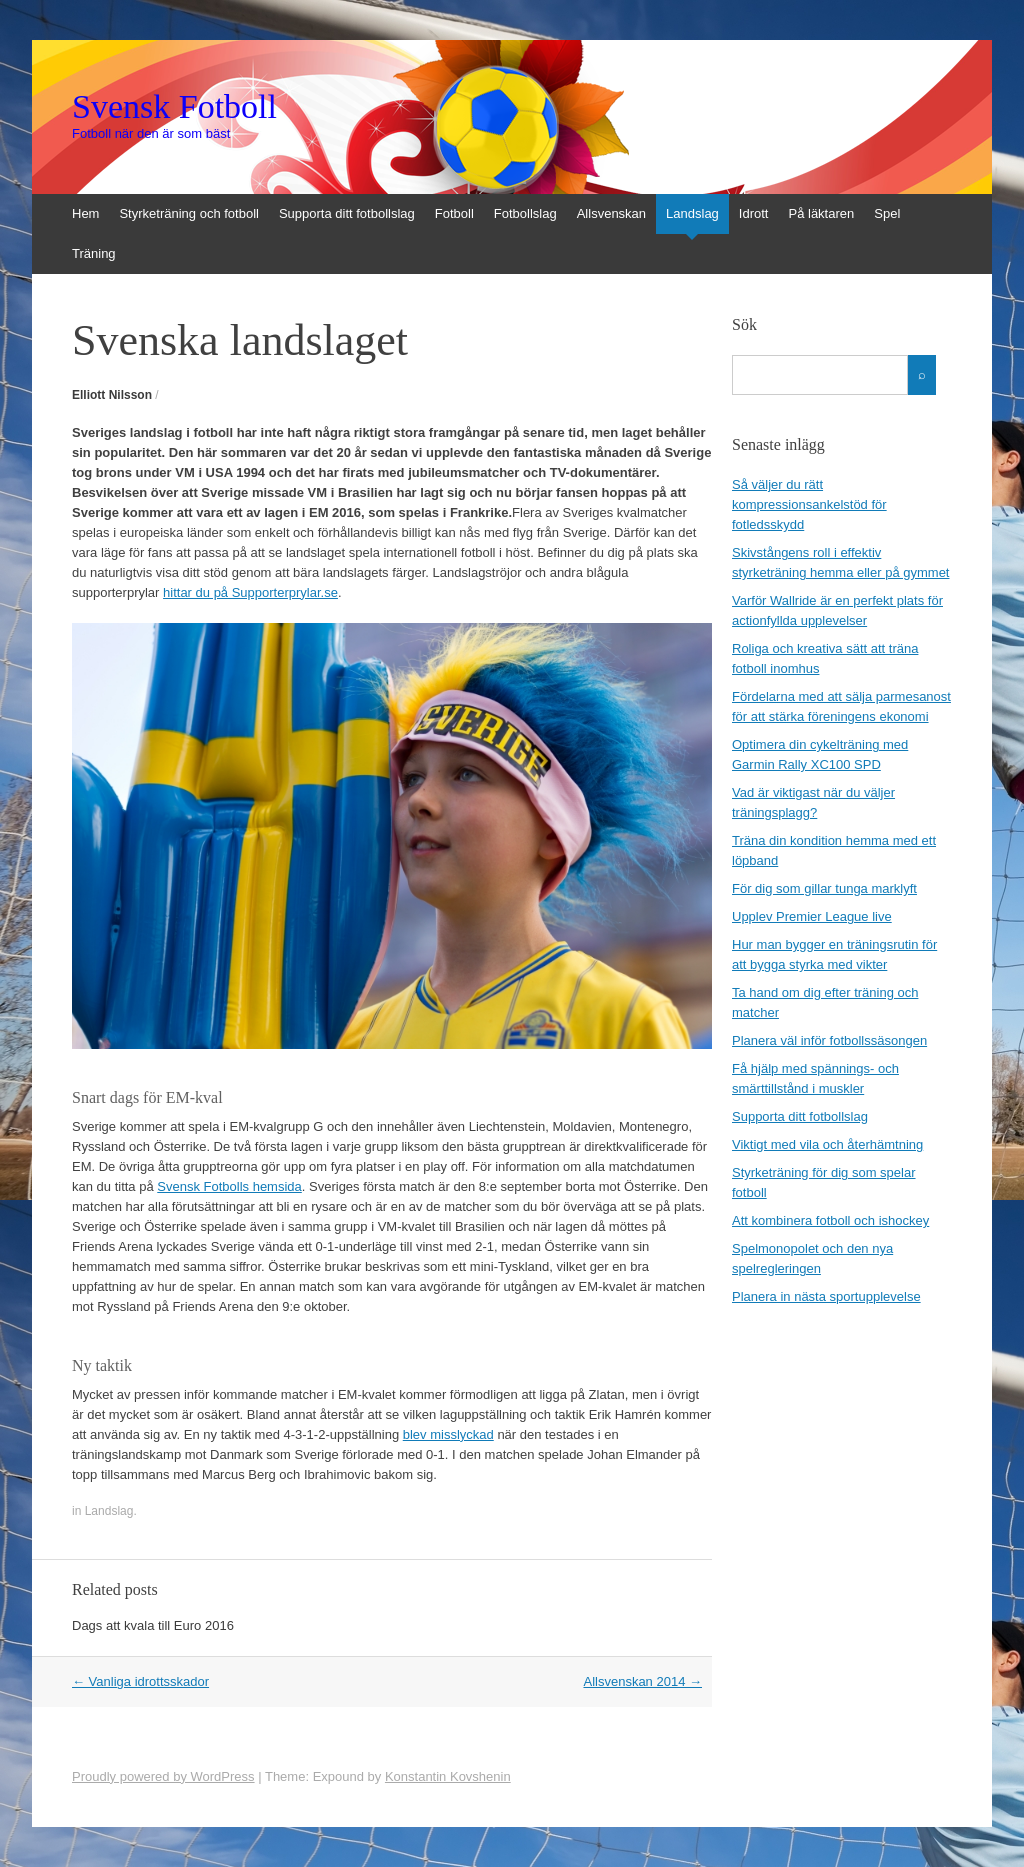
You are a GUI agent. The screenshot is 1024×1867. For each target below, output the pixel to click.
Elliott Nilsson (112, 395)
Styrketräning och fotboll (188, 213)
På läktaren (821, 213)
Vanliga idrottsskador (140, 1681)
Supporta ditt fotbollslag (347, 213)
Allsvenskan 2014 (642, 1681)
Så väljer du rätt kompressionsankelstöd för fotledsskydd (809, 504)
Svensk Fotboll (174, 107)
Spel (887, 213)
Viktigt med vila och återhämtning (827, 1144)
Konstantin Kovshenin (448, 1776)
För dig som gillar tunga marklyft (824, 888)
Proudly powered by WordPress (163, 1776)
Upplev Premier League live (812, 916)
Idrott (754, 213)
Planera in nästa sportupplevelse (826, 1296)
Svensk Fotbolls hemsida (229, 1186)
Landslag (692, 213)
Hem (85, 213)
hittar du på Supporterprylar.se (250, 592)
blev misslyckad (448, 1434)
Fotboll (454, 213)
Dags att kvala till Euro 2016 (153, 1625)
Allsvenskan (611, 213)
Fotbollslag (525, 213)
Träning (94, 253)
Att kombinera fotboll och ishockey (830, 1220)
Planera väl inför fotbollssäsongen (829, 1040)
